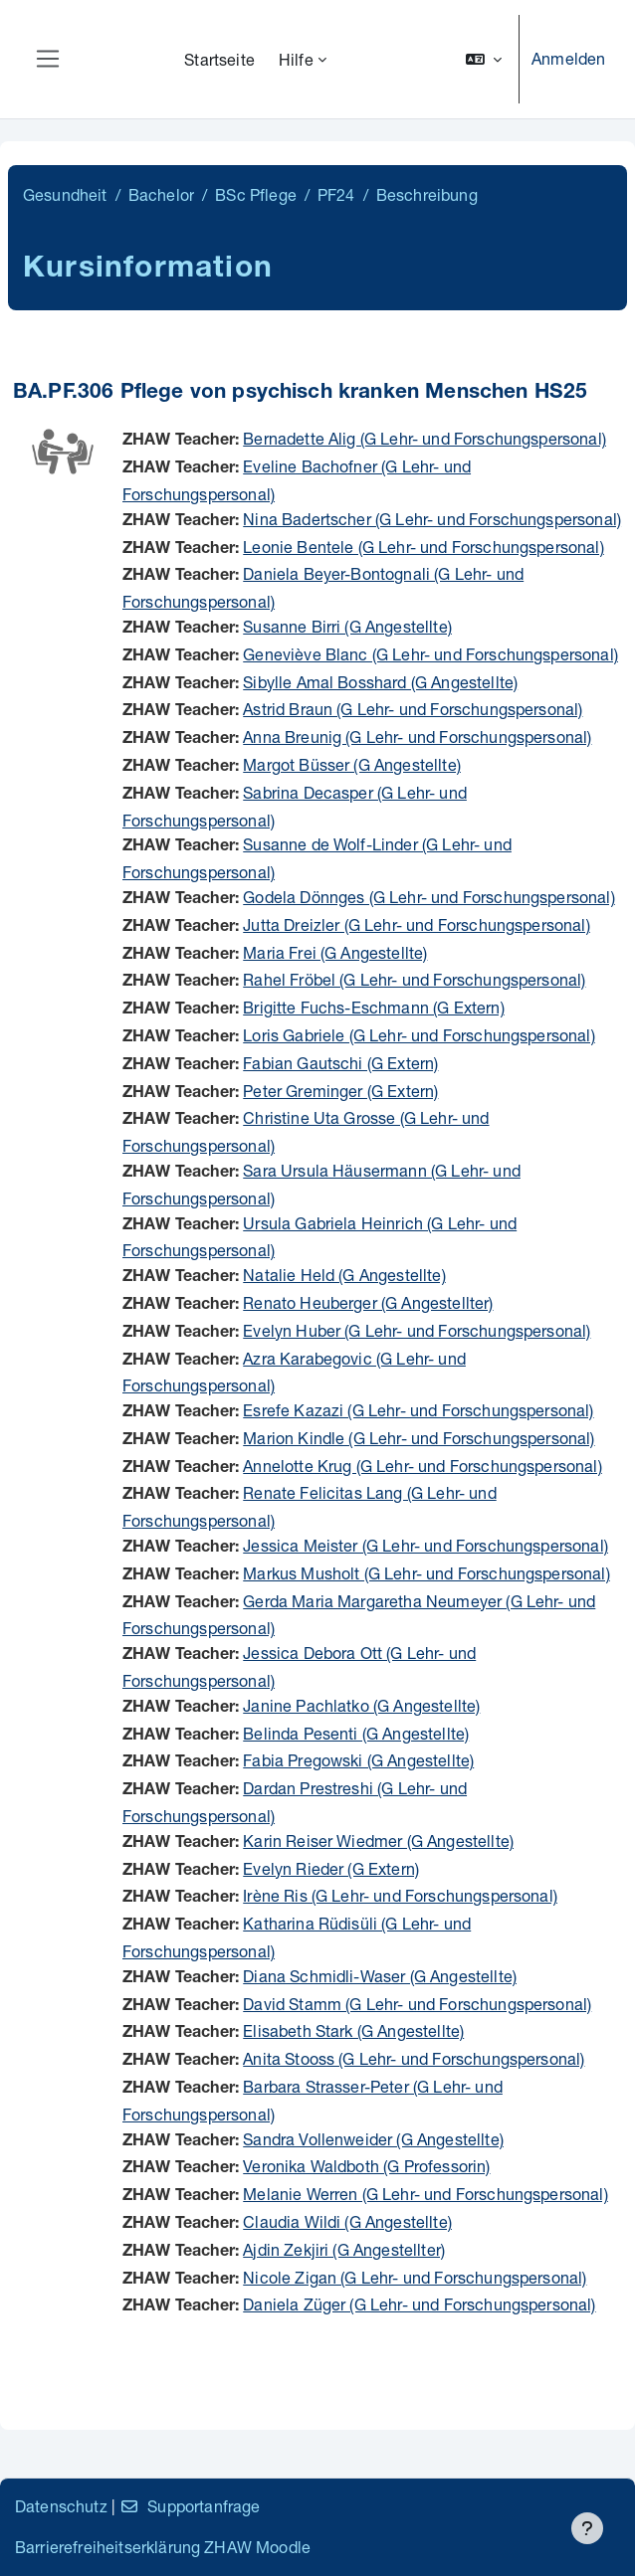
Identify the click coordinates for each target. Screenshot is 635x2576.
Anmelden (568, 58)
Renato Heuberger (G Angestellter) (368, 1302)
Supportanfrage (189, 2505)
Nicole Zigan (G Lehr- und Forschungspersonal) (414, 2277)
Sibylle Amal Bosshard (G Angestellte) (380, 681)
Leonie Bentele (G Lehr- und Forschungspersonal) (423, 546)
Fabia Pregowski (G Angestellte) (358, 1759)
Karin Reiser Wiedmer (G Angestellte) (378, 1840)
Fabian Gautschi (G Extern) (340, 1062)
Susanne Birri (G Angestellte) (347, 626)
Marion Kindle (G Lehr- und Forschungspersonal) (418, 1437)
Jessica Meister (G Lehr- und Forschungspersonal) (425, 1545)
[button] (484, 59)
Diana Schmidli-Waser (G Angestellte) (380, 1975)
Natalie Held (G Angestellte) (344, 1274)
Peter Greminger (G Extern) (340, 1090)
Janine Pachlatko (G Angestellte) (361, 1705)
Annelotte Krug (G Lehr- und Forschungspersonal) (422, 1465)
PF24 (336, 194)
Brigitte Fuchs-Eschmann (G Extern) (373, 1007)
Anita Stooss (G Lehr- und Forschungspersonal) (413, 2058)
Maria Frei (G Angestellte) (335, 952)
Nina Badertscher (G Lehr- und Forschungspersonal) (432, 518)
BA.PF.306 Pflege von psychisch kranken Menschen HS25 (300, 393)
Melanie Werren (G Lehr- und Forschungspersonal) (425, 2193)
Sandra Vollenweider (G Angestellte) (373, 2138)
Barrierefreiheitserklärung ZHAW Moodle (163, 2546)
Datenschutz (61, 2505)
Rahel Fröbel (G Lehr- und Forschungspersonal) (414, 979)
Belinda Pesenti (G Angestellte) (356, 1733)
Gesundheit (65, 194)
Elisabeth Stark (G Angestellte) (353, 2030)
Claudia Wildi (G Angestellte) (347, 2221)
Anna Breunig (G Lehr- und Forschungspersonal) (417, 736)
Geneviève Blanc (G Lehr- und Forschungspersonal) (430, 653)
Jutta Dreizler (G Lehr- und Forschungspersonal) (416, 924)
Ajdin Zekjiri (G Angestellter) (344, 2249)
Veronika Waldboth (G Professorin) (366, 2165)
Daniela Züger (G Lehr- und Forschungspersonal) (419, 2304)
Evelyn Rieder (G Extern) (331, 1868)
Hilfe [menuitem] (296, 59)
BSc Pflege (256, 194)
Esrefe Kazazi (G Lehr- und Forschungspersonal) (418, 1409)
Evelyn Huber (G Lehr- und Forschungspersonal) (416, 1330)
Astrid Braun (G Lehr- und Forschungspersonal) (412, 708)
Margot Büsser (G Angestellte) (352, 764)
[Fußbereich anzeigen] (587, 2528)
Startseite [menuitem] (219, 59)
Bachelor (161, 194)
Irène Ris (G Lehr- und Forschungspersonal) (400, 1895)
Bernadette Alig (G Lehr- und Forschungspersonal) (424, 438)
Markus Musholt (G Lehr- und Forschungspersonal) (426, 1573)
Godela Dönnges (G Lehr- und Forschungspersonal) (429, 896)
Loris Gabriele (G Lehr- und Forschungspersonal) (419, 1034)
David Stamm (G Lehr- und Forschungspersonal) (417, 2003)
